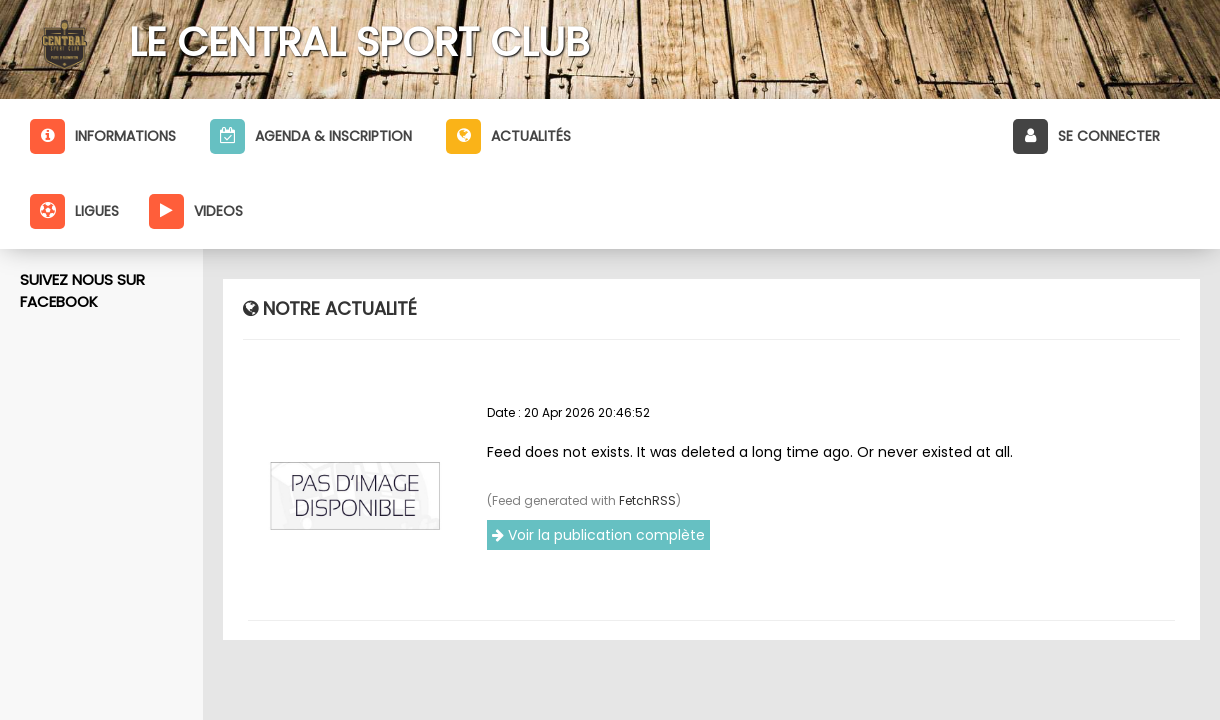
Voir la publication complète (598, 535)
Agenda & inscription (311, 136)
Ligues (74, 211)
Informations (103, 136)
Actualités (508, 136)
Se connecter (1086, 136)
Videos (196, 211)
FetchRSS (647, 500)
